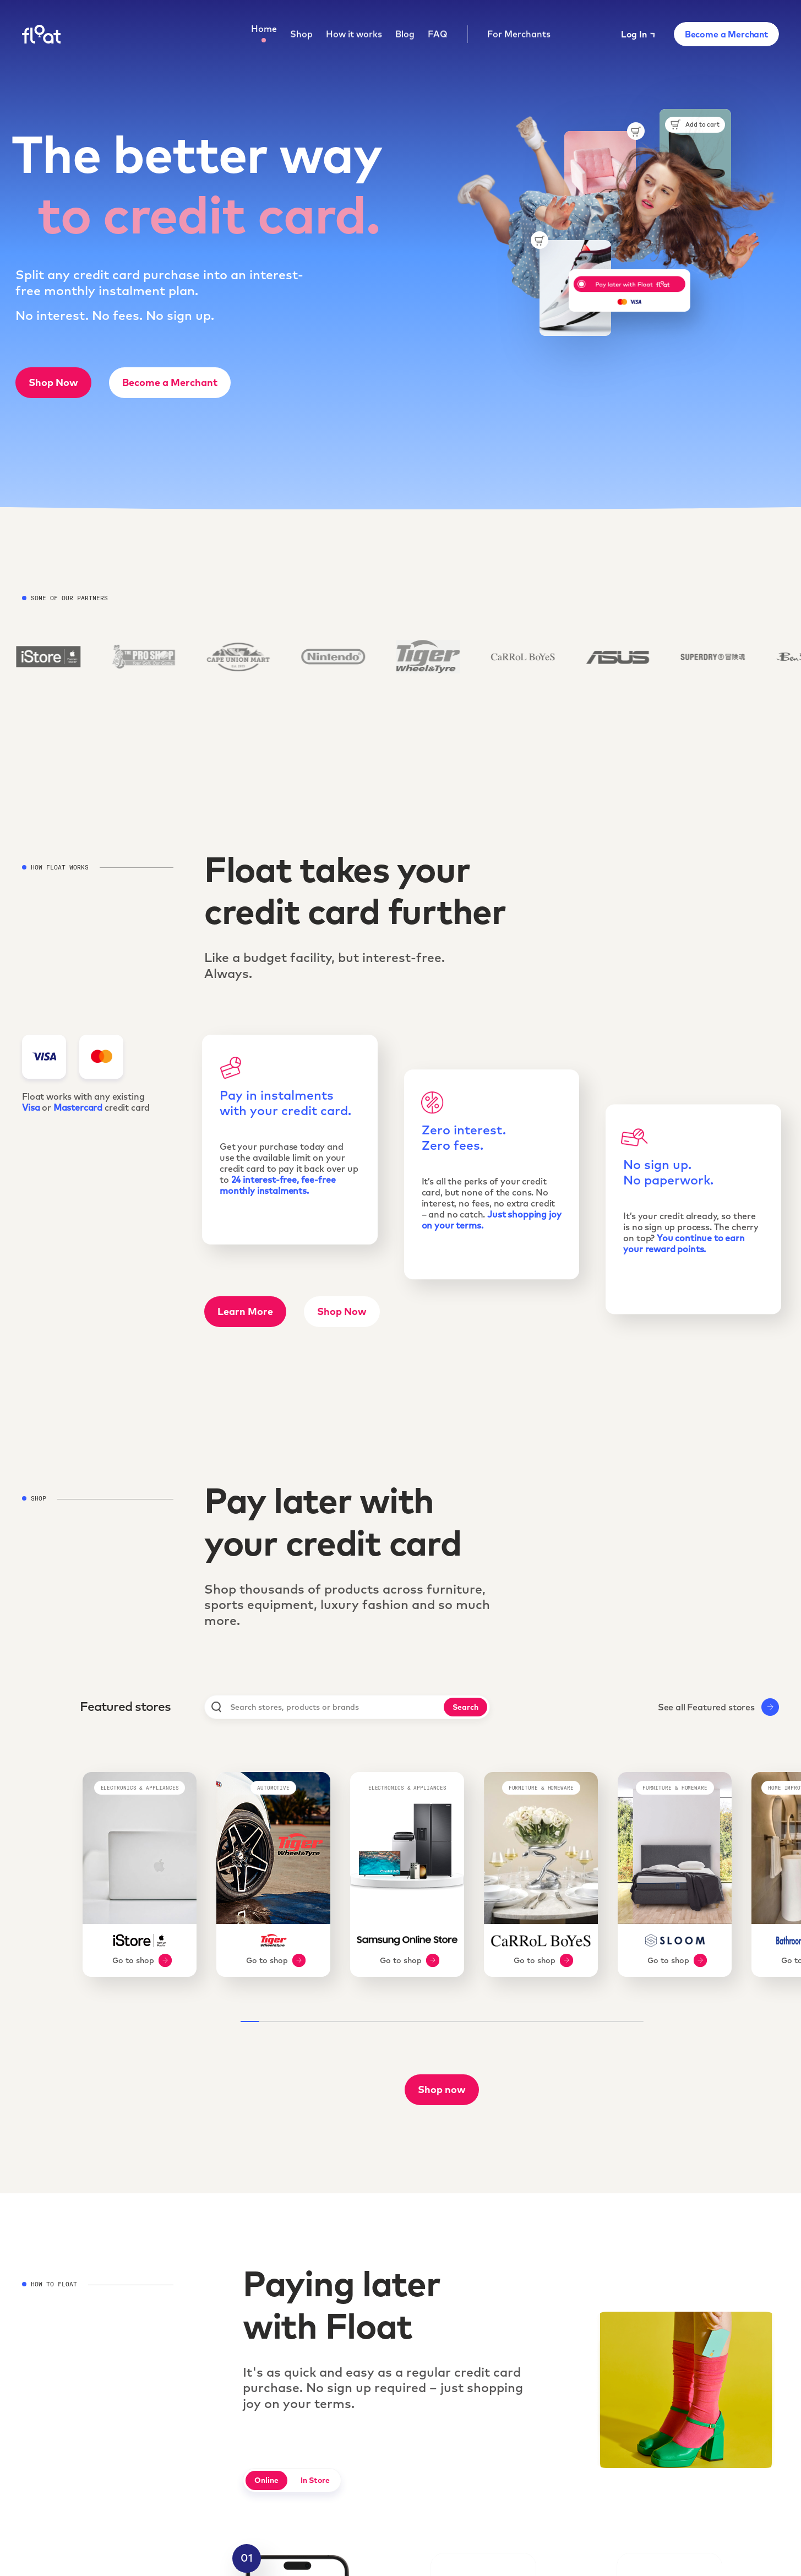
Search (465, 1707)
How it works (354, 35)
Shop (301, 35)
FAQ (438, 35)
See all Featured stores (718, 1707)
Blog (405, 35)
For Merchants (519, 35)
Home (264, 29)
